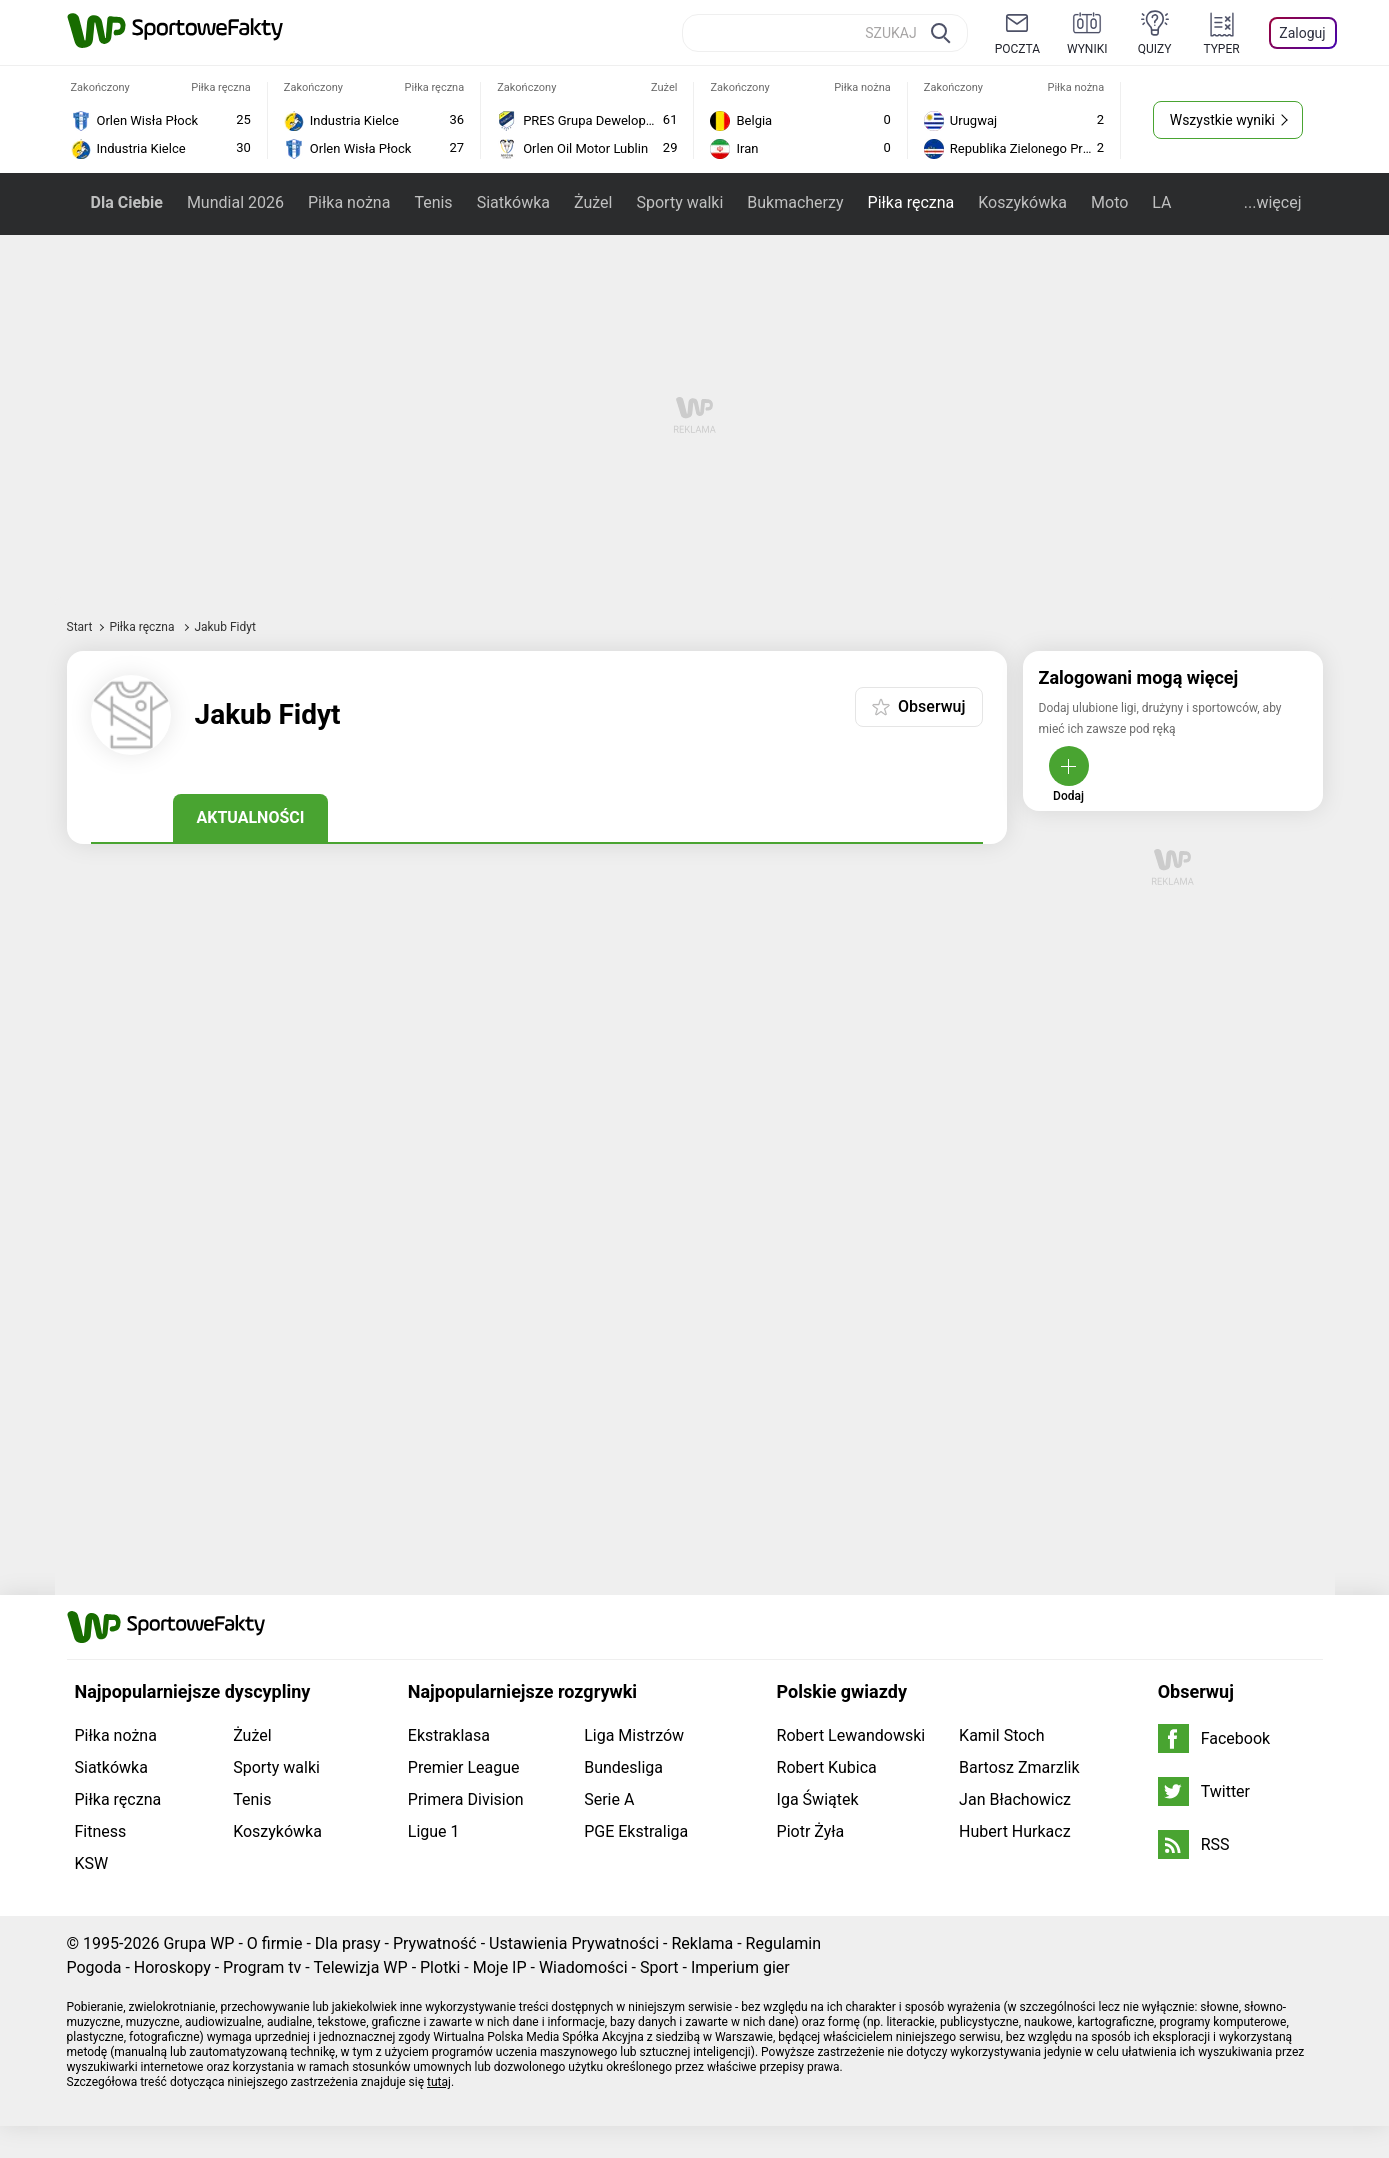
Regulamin (784, 1943)
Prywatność (435, 1943)
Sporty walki (679, 202)
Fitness (101, 1831)
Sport (659, 1967)
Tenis (433, 202)
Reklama (702, 1943)
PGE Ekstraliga (636, 1831)
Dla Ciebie (127, 202)
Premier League (464, 1767)
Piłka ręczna (911, 202)
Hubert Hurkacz (1015, 1831)
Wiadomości (583, 1967)
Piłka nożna (349, 202)
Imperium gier (740, 1967)
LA (1161, 202)
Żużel (593, 202)
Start (80, 627)
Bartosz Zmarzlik (1019, 1767)
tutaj (439, 2082)
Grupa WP (198, 1943)
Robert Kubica (827, 1767)
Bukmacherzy (795, 202)
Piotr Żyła (811, 1831)
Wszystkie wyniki (1222, 120)
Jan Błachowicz (1015, 1799)
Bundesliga (623, 1767)
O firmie (275, 1943)
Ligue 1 (434, 1831)
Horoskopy (172, 1967)
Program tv (262, 1967)
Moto (1109, 202)
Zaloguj (1302, 33)
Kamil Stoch (1001, 1735)
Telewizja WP (360, 1967)
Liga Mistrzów (634, 1735)
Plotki (440, 1967)
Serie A (609, 1799)
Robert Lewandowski (851, 1735)
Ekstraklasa (449, 1735)
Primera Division (466, 1799)
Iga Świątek (818, 1799)
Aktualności (251, 817)
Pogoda (94, 1967)
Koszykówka (1022, 202)
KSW (92, 1863)
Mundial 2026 (235, 202)
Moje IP (500, 1967)
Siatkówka (513, 202)
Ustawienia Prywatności (574, 1943)
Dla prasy (348, 1943)
